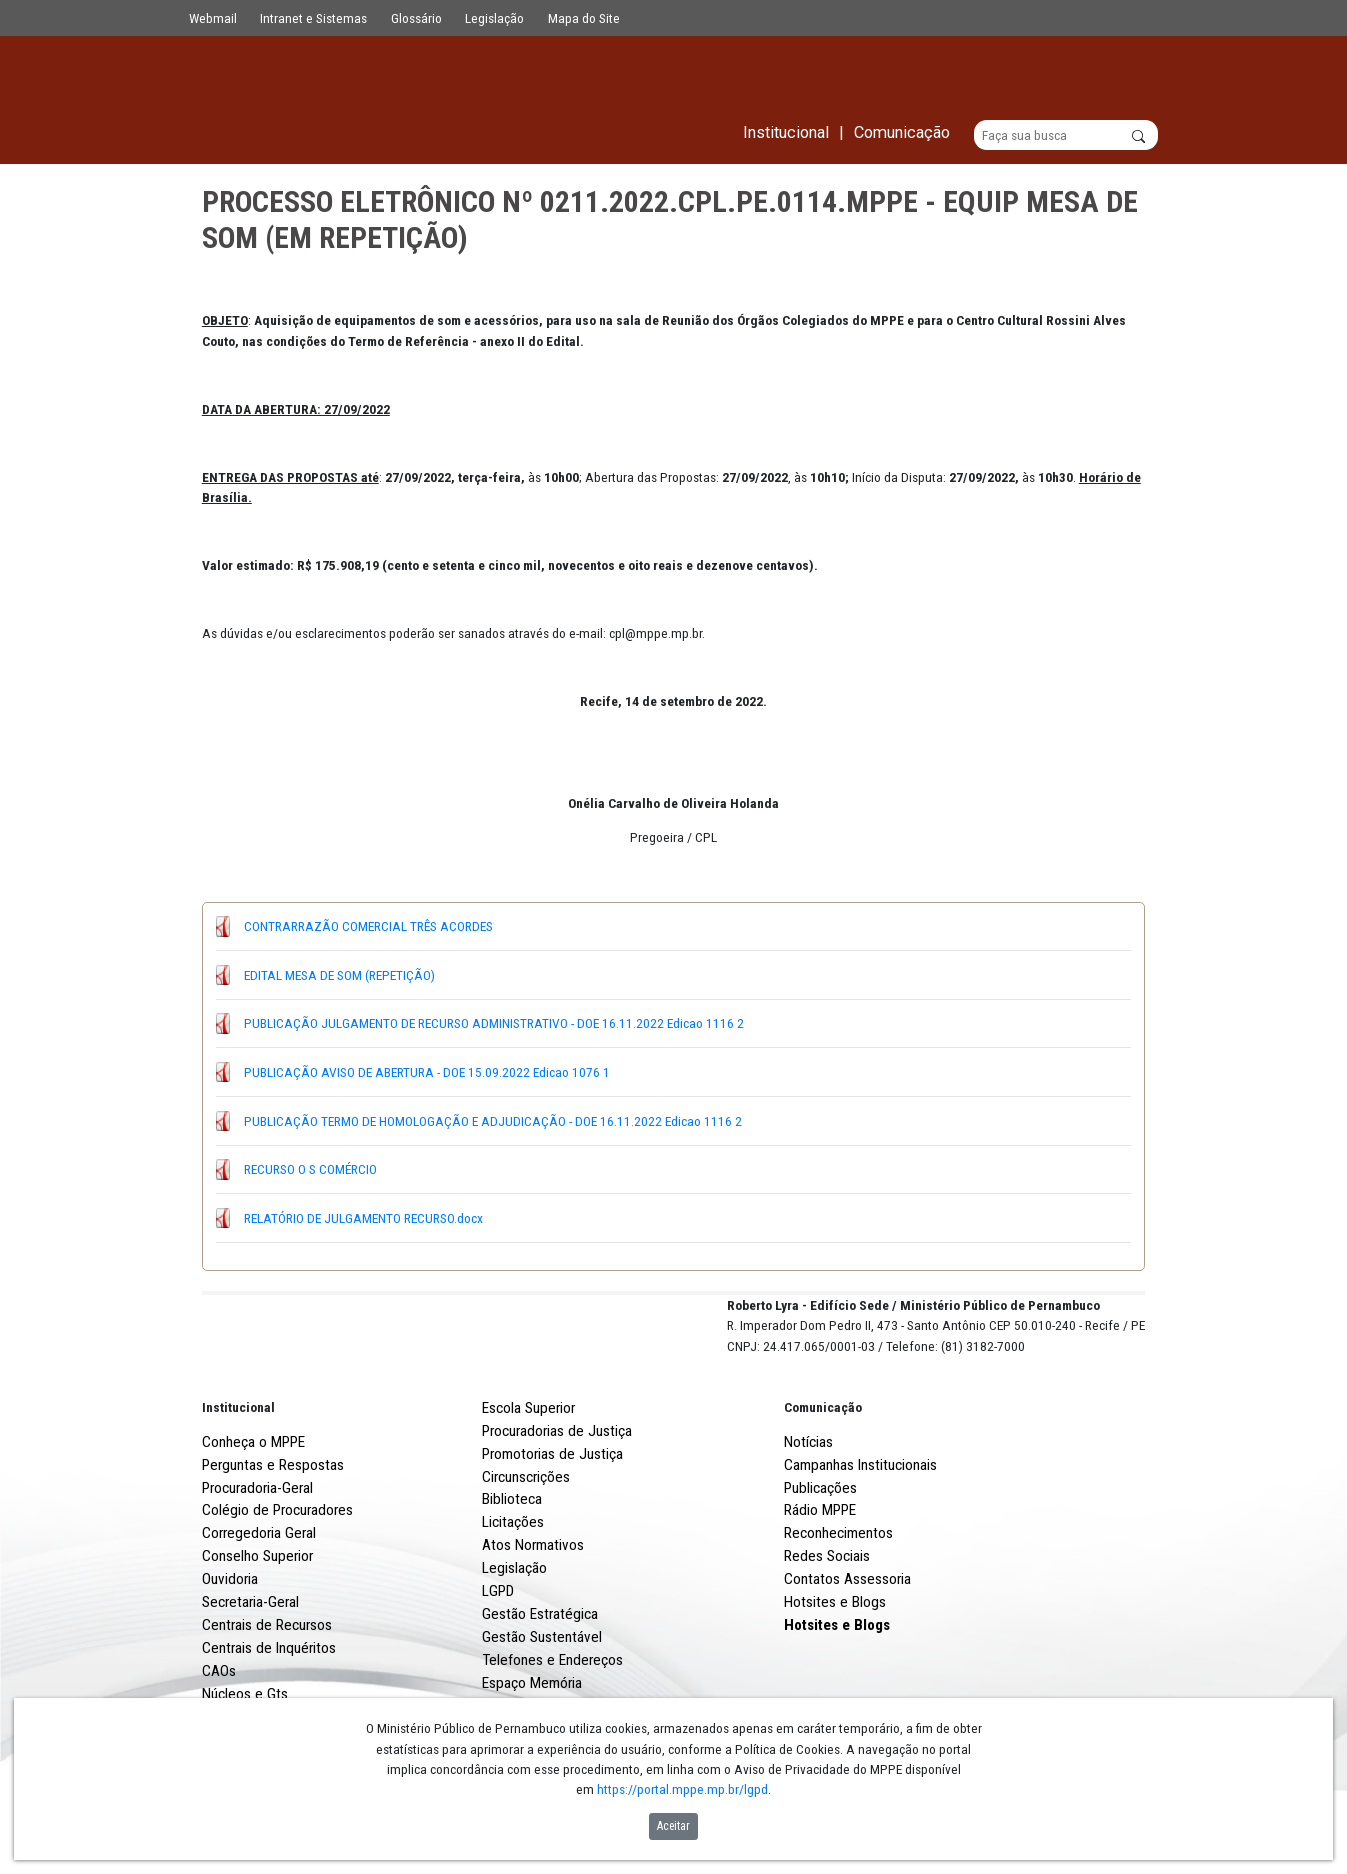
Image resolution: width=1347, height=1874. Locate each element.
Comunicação (823, 1481)
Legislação (494, 18)
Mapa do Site (584, 18)
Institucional (238, 1481)
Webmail (213, 18)
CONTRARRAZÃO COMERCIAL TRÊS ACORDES (368, 927)
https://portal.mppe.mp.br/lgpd (682, 1789)
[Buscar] (1066, 136)
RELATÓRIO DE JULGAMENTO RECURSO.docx (363, 1218)
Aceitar (673, 1826)
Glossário (416, 18)
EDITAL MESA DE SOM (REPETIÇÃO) (339, 975)
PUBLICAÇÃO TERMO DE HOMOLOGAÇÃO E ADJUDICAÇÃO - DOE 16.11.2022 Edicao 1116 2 (493, 1121)
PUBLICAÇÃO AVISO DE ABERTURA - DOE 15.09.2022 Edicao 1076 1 (427, 1072)
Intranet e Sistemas (313, 18)
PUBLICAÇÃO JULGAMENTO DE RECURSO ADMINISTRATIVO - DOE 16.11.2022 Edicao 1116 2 (494, 1024)
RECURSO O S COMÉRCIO (310, 1170)
